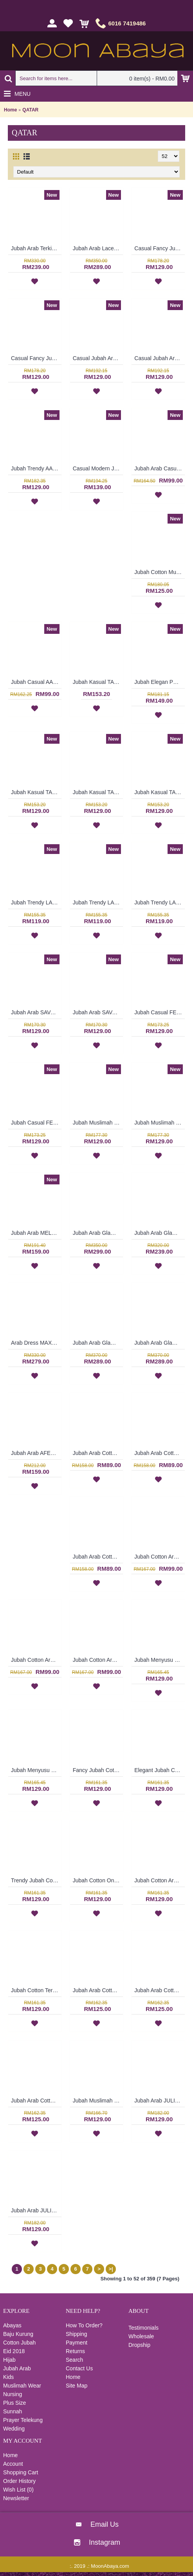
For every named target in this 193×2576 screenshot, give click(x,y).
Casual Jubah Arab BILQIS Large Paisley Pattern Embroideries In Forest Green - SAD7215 (159, 358)
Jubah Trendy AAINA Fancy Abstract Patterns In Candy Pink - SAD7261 (36, 468)
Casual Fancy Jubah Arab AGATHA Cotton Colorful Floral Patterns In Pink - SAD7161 (36, 358)
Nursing (12, 2394)
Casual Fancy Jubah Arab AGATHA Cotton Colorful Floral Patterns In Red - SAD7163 (159, 248)
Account (13, 2464)
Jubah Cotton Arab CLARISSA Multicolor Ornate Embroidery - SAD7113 (159, 1556)
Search (74, 2360)
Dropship (139, 2345)
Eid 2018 (14, 2351)
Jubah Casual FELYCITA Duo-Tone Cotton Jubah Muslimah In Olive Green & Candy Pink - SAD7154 (159, 1012)
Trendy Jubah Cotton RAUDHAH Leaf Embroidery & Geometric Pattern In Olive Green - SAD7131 (36, 1880)
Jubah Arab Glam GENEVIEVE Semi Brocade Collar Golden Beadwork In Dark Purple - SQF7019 (98, 1233)
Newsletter (16, 2498)
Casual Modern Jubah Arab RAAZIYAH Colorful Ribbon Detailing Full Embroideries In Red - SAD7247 (98, 468)
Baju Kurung (18, 2334)
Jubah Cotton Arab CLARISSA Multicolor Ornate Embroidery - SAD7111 (98, 1660)
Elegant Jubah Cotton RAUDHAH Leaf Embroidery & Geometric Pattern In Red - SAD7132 (159, 1770)
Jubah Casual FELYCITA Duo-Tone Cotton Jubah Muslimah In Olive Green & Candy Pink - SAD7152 (36, 1122)
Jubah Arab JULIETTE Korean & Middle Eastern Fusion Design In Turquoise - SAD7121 (159, 2100)
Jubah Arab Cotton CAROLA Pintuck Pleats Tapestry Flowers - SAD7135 (159, 1990)
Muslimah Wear (22, 2385)
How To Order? (84, 2325)
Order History (19, 2481)
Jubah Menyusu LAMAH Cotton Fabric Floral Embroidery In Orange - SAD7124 (36, 1770)
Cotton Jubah (19, 2342)
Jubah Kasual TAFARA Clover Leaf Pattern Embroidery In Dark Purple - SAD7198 (98, 792)
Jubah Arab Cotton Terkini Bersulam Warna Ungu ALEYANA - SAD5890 (98, 1556)
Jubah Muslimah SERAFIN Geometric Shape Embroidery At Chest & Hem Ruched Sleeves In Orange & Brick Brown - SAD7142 (98, 1122)
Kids (8, 2377)
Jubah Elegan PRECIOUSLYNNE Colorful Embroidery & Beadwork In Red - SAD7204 (159, 682)
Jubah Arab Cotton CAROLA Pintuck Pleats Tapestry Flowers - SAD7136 (98, 1990)
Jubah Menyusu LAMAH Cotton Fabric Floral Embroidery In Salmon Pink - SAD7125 (159, 1660)
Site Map (76, 2385)
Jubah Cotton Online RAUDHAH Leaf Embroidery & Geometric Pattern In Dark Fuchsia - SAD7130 (98, 1880)
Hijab (9, 2360)
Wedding (14, 2428)
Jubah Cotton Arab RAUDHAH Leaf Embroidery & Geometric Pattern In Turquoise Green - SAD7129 (159, 1880)
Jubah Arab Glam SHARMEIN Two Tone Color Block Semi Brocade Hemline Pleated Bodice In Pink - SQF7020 (159, 1233)
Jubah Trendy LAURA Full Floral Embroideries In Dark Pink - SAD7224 (98, 902)
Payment (76, 2342)
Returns (75, 2351)
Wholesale (141, 2336)
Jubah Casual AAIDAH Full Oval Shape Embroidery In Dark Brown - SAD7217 (36, 682)
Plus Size (14, 2403)
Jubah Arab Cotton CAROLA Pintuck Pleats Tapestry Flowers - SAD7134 (36, 2100)
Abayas (12, 2325)
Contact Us (79, 2368)
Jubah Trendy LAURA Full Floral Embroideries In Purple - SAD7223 (159, 902)
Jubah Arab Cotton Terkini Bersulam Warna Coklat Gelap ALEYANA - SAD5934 (159, 1453)
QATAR (30, 110)
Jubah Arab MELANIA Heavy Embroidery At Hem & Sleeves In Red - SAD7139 (36, 1233)
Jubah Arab (17, 2368)
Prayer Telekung (23, 2420)
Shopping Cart (20, 2472)
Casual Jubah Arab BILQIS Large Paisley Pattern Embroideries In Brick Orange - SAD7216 (98, 358)
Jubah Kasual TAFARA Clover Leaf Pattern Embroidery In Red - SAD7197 (159, 792)
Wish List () (18, 2489)
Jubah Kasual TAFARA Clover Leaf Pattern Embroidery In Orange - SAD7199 (36, 792)
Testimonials (143, 2328)
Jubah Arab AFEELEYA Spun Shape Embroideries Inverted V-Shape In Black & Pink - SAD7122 (36, 1453)
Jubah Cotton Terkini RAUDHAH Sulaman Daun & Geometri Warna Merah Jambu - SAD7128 (36, 1990)
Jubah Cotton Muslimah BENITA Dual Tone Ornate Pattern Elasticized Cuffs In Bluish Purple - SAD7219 (159, 572)
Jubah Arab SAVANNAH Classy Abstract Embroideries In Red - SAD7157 (98, 1012)
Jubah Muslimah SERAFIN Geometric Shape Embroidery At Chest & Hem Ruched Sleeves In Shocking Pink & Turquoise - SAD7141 (159, 1122)
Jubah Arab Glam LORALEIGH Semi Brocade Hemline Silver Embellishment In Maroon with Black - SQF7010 (159, 1343)
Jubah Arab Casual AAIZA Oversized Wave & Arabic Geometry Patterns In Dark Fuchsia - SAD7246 (159, 468)
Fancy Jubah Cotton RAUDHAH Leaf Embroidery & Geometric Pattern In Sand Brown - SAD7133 (98, 1770)
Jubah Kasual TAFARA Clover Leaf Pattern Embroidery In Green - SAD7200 (98, 682)
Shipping (76, 2334)
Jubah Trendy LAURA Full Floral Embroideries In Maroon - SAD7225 (36, 902)
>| (110, 2269)
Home (10, 110)
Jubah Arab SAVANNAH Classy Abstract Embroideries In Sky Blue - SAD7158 (36, 1012)
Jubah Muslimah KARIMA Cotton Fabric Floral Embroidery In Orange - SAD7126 (98, 2100)
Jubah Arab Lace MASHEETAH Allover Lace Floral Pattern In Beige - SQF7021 (98, 248)
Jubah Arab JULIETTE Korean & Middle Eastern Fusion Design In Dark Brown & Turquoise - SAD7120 (36, 2210)
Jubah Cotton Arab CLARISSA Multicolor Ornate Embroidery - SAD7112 (36, 1660)
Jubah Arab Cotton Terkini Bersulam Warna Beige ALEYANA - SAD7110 (98, 1453)
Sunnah (12, 2411)
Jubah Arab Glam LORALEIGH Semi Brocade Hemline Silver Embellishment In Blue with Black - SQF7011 (98, 1343)
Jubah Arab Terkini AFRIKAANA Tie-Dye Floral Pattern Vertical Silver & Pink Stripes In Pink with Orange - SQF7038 (36, 248)
